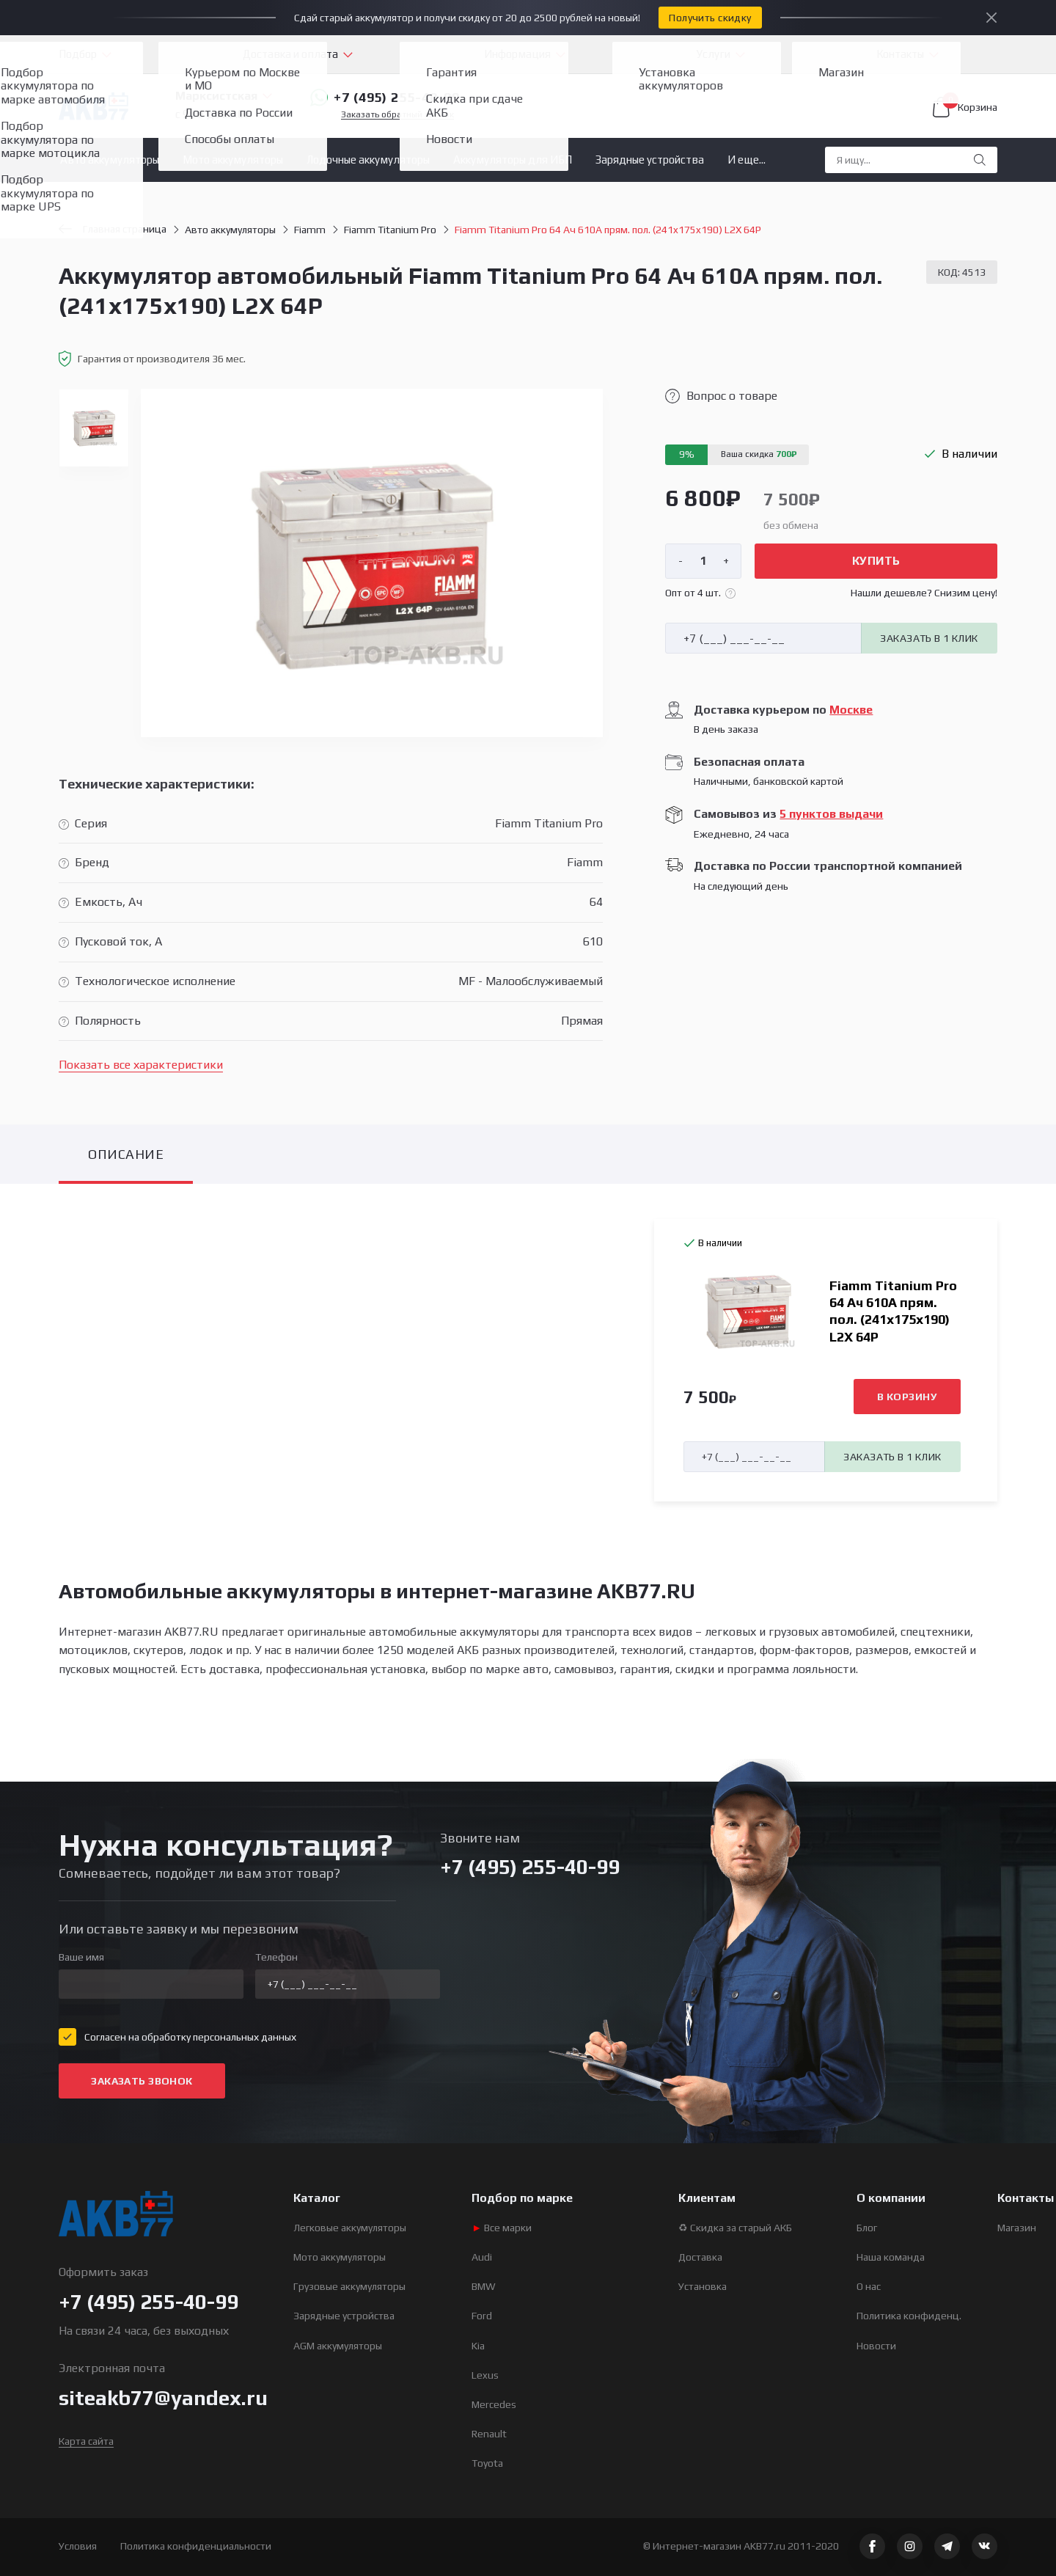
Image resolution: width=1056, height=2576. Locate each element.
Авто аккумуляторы (109, 159)
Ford (482, 2315)
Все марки (502, 2227)
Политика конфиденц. (909, 2315)
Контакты (900, 54)
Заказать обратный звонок (397, 115)
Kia (478, 2346)
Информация (517, 54)
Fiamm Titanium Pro (390, 229)
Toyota (487, 2463)
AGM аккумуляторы (337, 2346)
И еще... (746, 159)
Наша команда (891, 2257)
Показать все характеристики (141, 1065)
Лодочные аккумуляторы (368, 159)
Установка (702, 2286)
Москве (851, 710)
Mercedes (494, 2404)
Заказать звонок (141, 2081)
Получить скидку (710, 17)
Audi (482, 2257)
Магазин (1016, 2227)
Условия (78, 2546)
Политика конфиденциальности (195, 2546)
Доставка (700, 2257)
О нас (869, 2286)
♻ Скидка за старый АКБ (735, 2227)
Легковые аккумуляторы (349, 2227)
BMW (484, 2286)
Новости (876, 2346)
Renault (489, 2434)
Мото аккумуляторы (233, 159)
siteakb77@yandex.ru (163, 2397)
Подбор (78, 54)
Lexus (485, 2375)
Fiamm (310, 229)
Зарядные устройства (649, 159)
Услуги (713, 54)
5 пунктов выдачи (831, 814)
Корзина (965, 107)
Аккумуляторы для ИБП (512, 159)
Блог (867, 2227)
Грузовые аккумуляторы (349, 2286)
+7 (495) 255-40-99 (385, 97)
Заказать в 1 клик (929, 638)
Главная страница (112, 229)
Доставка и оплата (290, 54)
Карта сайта (86, 2441)
